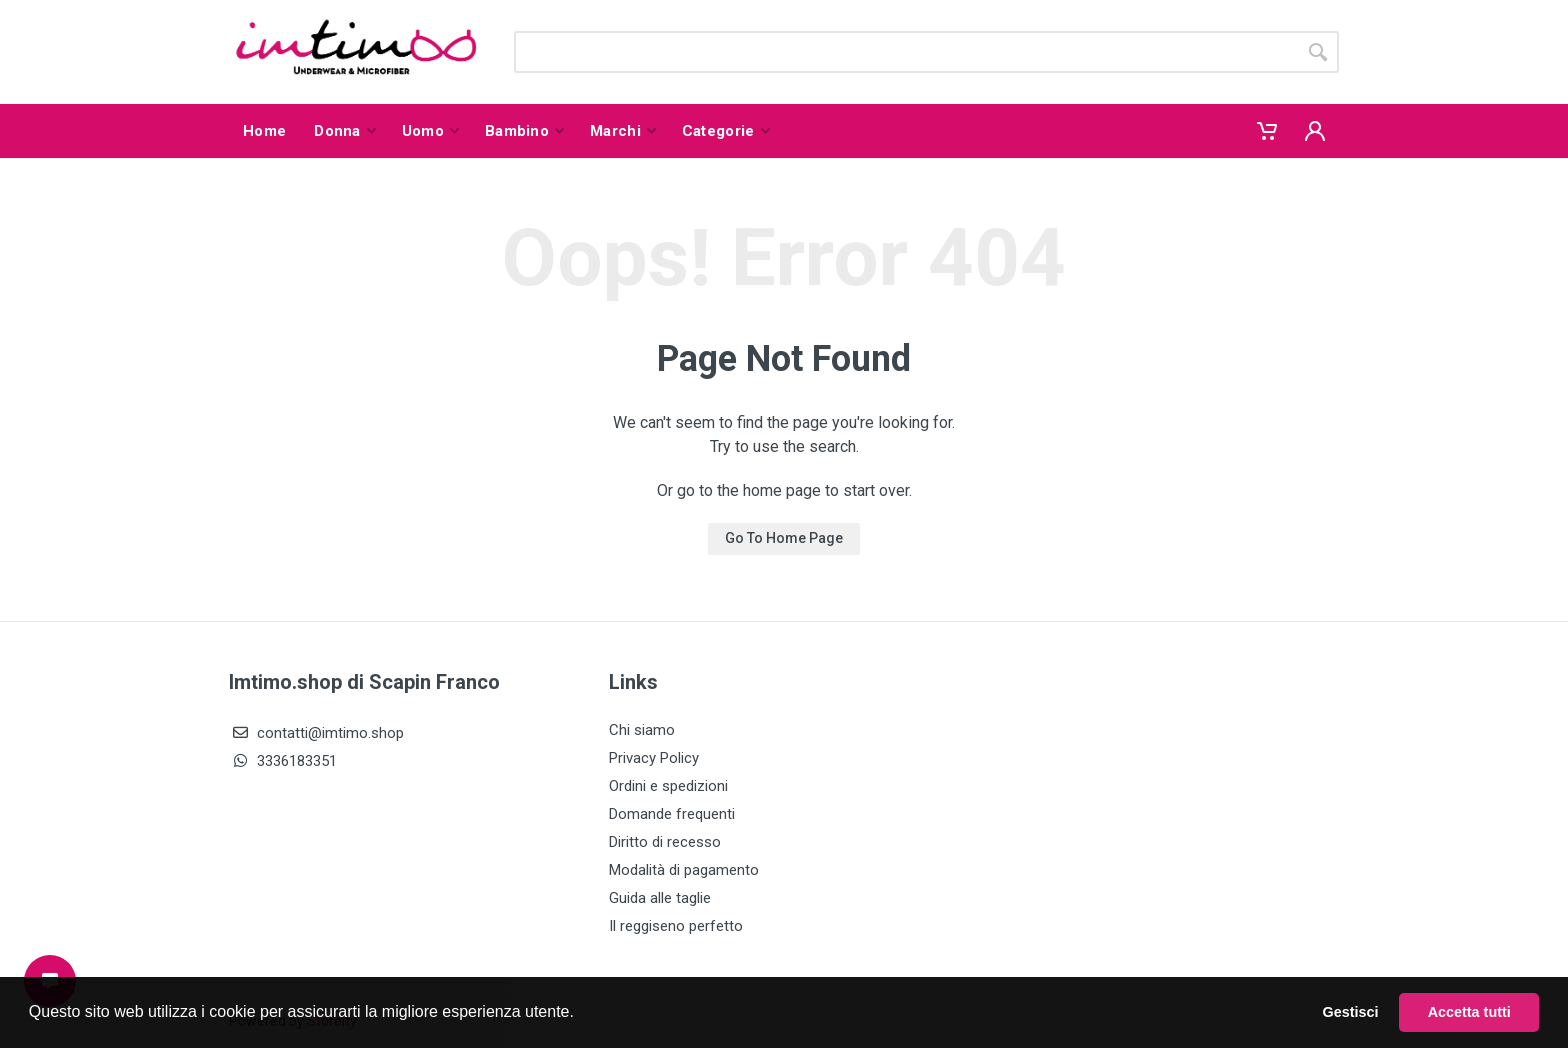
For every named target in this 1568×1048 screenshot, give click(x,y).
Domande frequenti (672, 814)
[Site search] (905, 52)
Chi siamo (642, 730)
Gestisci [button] (1351, 1012)
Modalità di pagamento (684, 870)
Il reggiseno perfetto (676, 926)
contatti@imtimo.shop (316, 733)
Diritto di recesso (665, 842)
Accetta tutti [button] (1469, 1012)
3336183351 (283, 761)
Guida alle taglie (660, 898)
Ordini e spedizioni (668, 786)
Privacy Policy (654, 758)
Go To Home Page (784, 538)
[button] (581, 1014)
